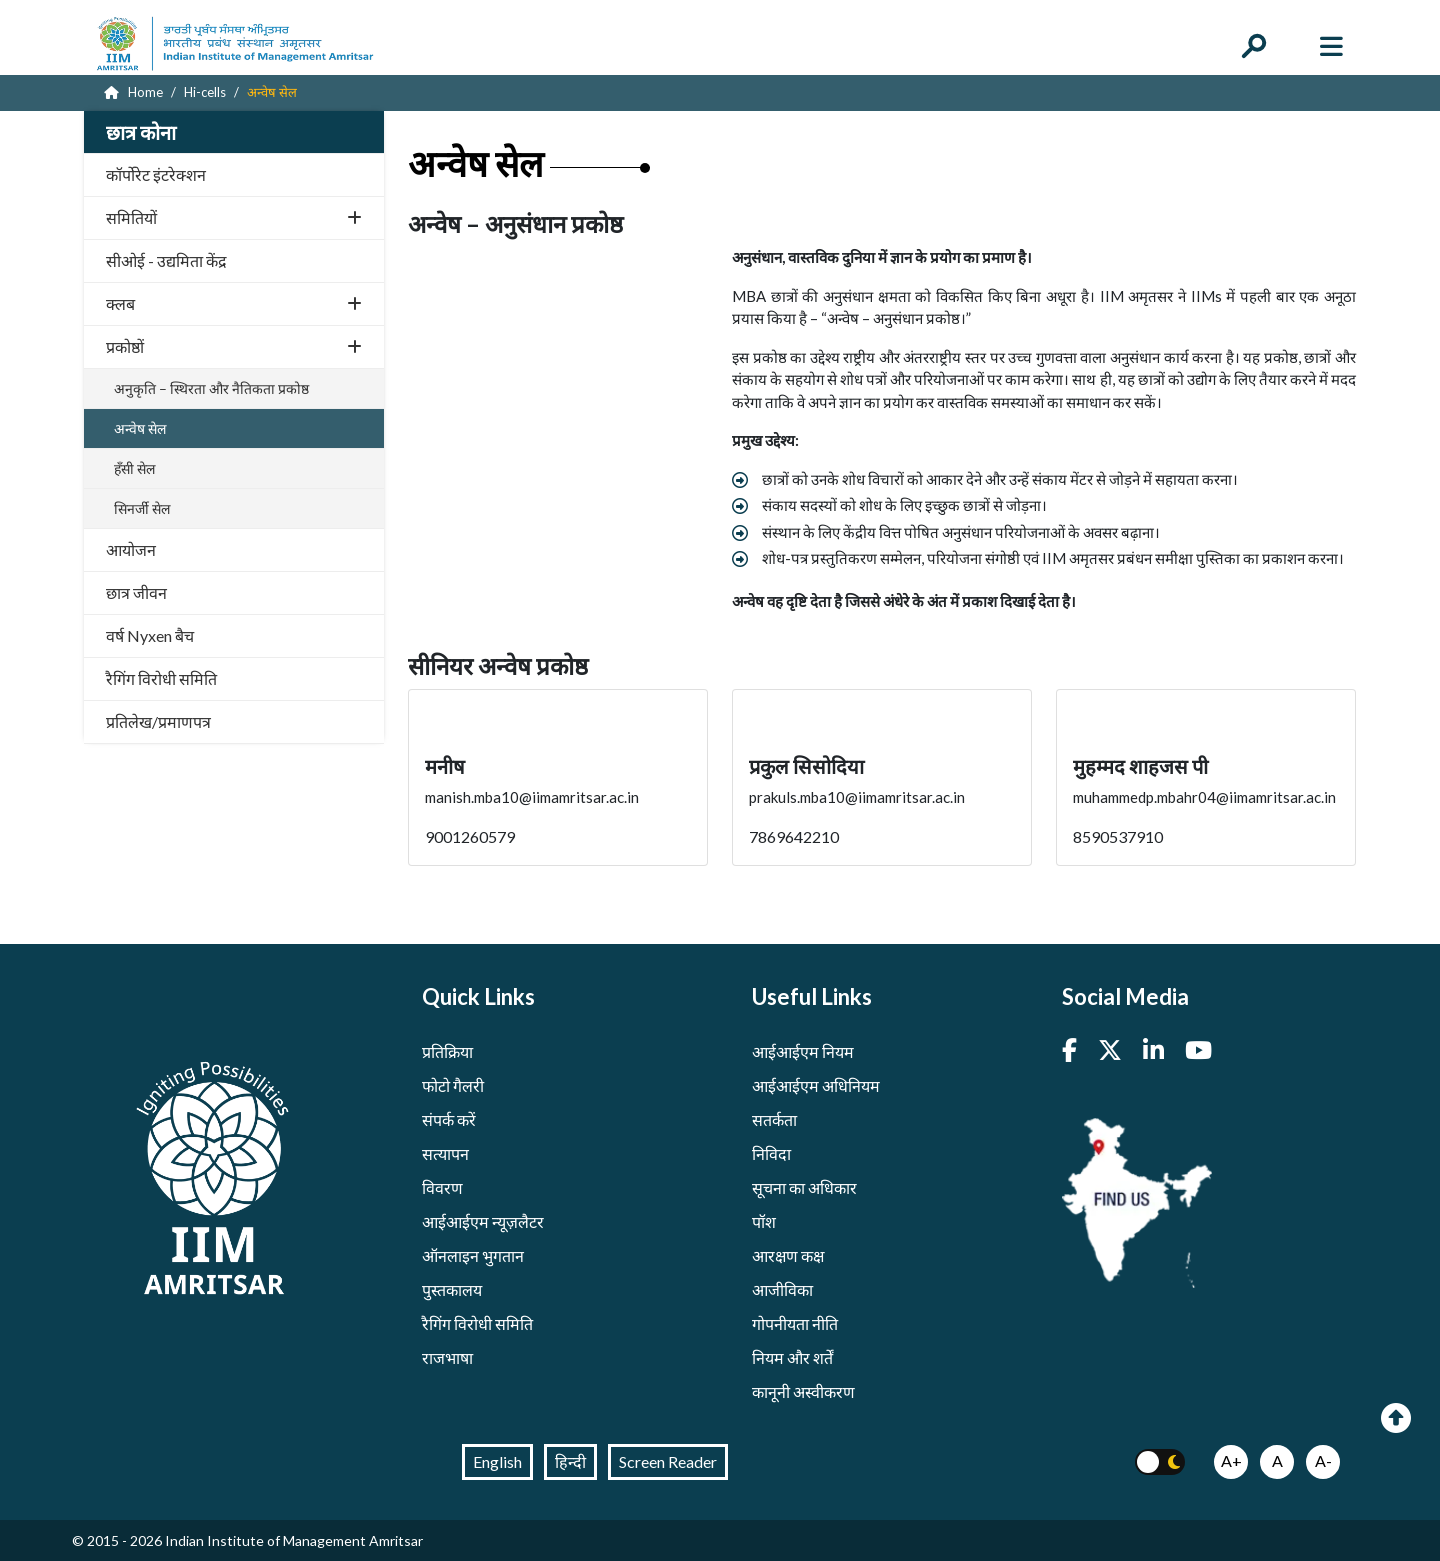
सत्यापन (445, 1153)
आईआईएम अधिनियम (816, 1085)
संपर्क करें (449, 1119)
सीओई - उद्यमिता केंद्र (166, 260)
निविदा (771, 1153)
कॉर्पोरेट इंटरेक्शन (156, 174)
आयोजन (131, 549)
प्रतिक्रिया (447, 1051)
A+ (1231, 1460)
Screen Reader (668, 1461)
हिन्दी (570, 1461)
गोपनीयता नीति (795, 1323)
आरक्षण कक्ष (788, 1255)
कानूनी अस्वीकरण (803, 1391)
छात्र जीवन (136, 592)
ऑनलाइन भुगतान (473, 1255)
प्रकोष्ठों (234, 346)
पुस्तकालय (452, 1289)
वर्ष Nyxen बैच (150, 635)
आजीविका (782, 1289)
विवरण (442, 1187)
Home (133, 92)
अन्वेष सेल (140, 428)
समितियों (234, 217)
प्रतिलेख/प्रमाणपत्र (158, 721)
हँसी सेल (134, 468)
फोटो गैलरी (453, 1085)
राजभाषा (447, 1357)
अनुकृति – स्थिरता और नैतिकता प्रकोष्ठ (211, 388)
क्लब (234, 303)
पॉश (764, 1221)
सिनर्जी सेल (142, 508)
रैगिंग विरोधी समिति (161, 678)
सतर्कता (774, 1119)
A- (1323, 1460)
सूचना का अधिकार (804, 1187)
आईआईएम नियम (803, 1051)
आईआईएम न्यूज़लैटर (483, 1221)
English (497, 1461)
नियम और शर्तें (792, 1357)
